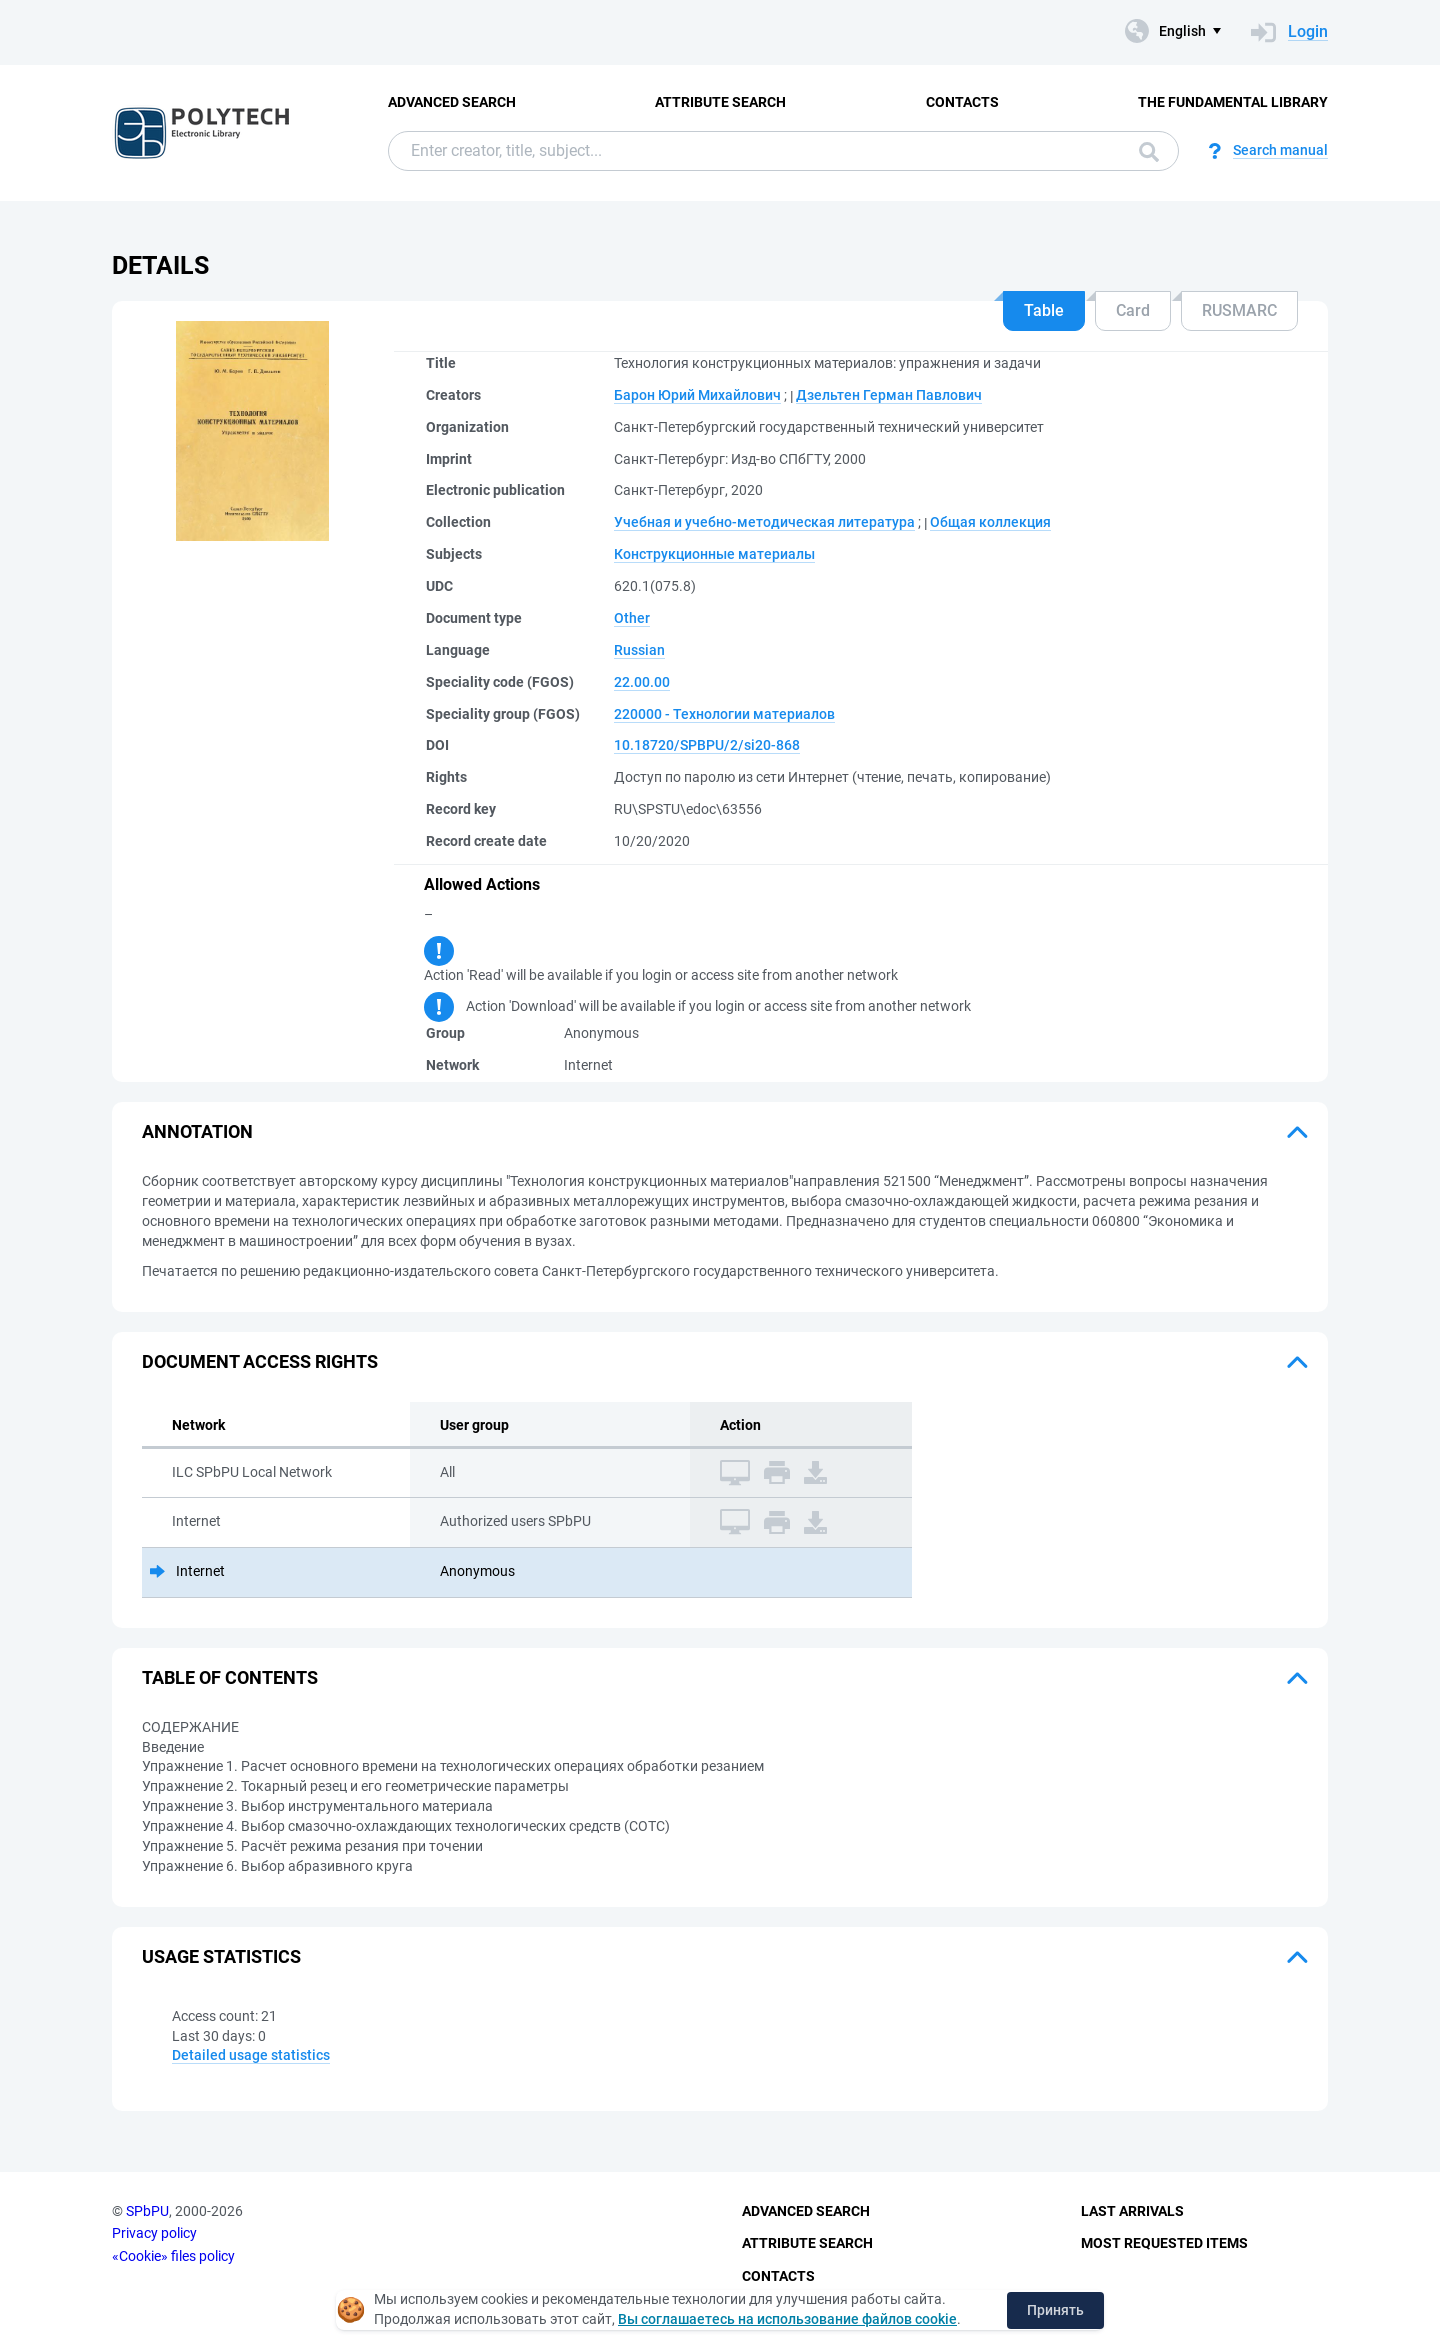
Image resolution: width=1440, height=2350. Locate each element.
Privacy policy (154, 2233)
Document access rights (260, 1361)
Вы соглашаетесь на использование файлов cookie (787, 2319)
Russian (639, 650)
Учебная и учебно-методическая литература (764, 522)
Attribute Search (720, 102)
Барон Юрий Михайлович (697, 395)
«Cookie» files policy (173, 2256)
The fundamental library (1233, 102)
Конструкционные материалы (714, 554)
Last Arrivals (1132, 2211)
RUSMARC (1239, 310)
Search (1149, 152)
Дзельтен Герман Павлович (889, 395)
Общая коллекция (990, 522)
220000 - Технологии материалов (724, 714)
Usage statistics (221, 1956)
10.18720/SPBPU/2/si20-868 (707, 745)
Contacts (962, 102)
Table (1044, 310)
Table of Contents (230, 1677)
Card (1133, 310)
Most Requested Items (1164, 2243)
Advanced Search (452, 102)
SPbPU (147, 2211)
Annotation (197, 1131)
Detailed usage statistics (251, 2055)
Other (632, 618)
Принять (1055, 2310)
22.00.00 (642, 682)
